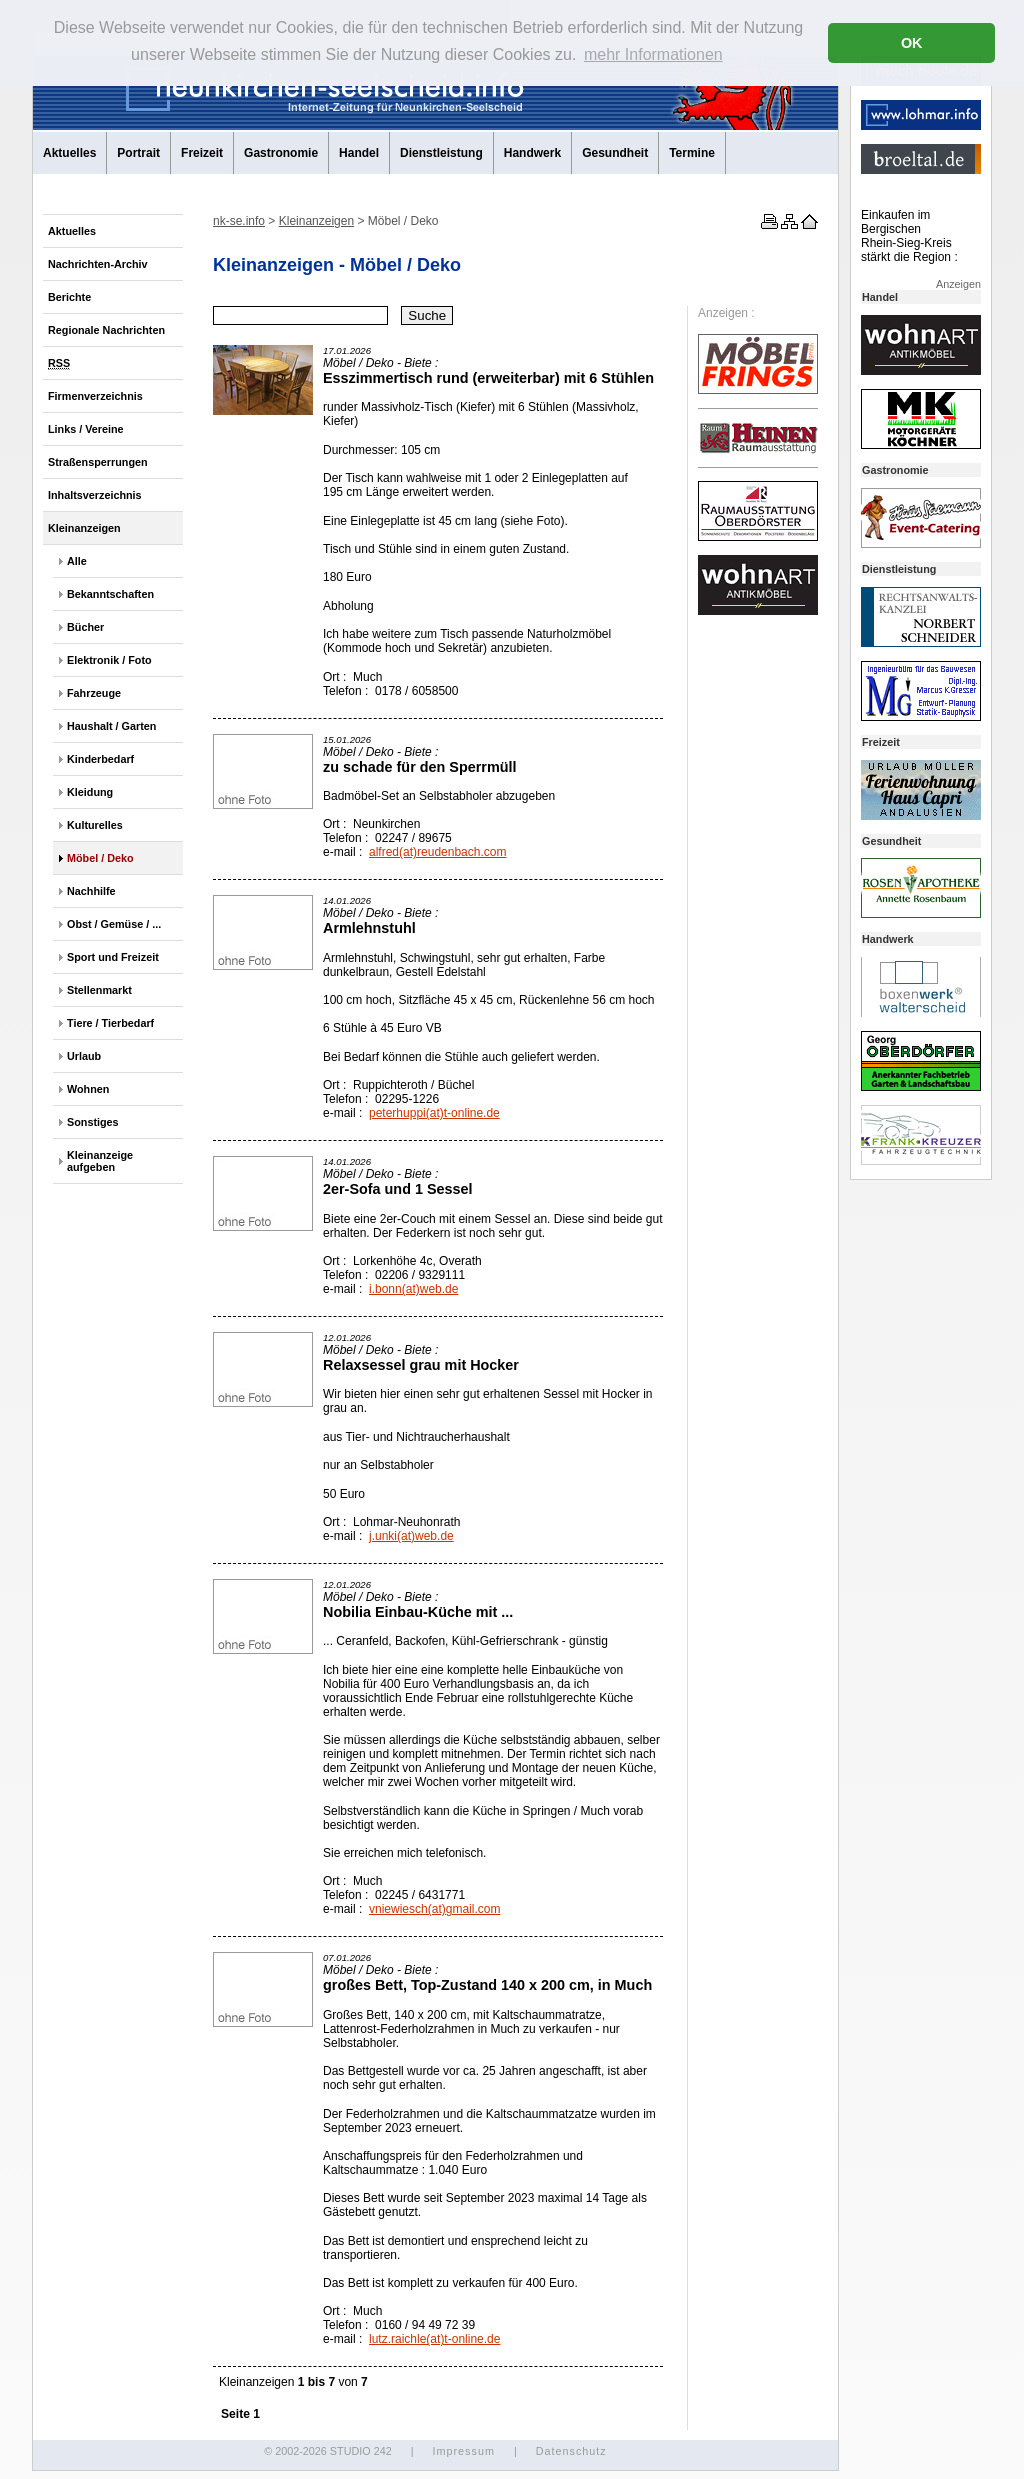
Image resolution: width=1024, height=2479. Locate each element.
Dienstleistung (441, 153)
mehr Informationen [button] (653, 54)
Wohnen (88, 1089)
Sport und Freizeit (113, 957)
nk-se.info (239, 221)
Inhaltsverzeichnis (95, 495)
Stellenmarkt (99, 990)
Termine (692, 153)
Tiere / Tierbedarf (110, 1023)
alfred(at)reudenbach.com (437, 852)
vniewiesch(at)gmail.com (434, 1909)
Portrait (138, 153)
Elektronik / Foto (109, 660)
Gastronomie (281, 153)
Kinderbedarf (100, 759)
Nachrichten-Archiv (98, 264)
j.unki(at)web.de (411, 1536)
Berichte (69, 297)
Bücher (85, 627)
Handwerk (532, 153)
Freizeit (202, 153)
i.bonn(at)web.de (413, 1289)
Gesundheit (615, 153)
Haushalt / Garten (111, 726)
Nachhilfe (91, 891)
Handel (359, 153)
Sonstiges (93, 1122)
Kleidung (90, 792)
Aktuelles (69, 153)
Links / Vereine (86, 429)
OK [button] (912, 43)
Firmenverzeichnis (95, 396)
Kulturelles (95, 825)
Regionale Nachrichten (106, 330)
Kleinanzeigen (84, 528)
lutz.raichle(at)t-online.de (434, 2339)
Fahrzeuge (94, 693)
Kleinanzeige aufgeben (100, 1161)
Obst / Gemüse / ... (114, 924)
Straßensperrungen (98, 462)
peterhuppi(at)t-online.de (434, 1113)
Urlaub (84, 1056)
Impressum (463, 2451)
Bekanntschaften (110, 594)
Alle (77, 561)
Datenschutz (571, 2451)
